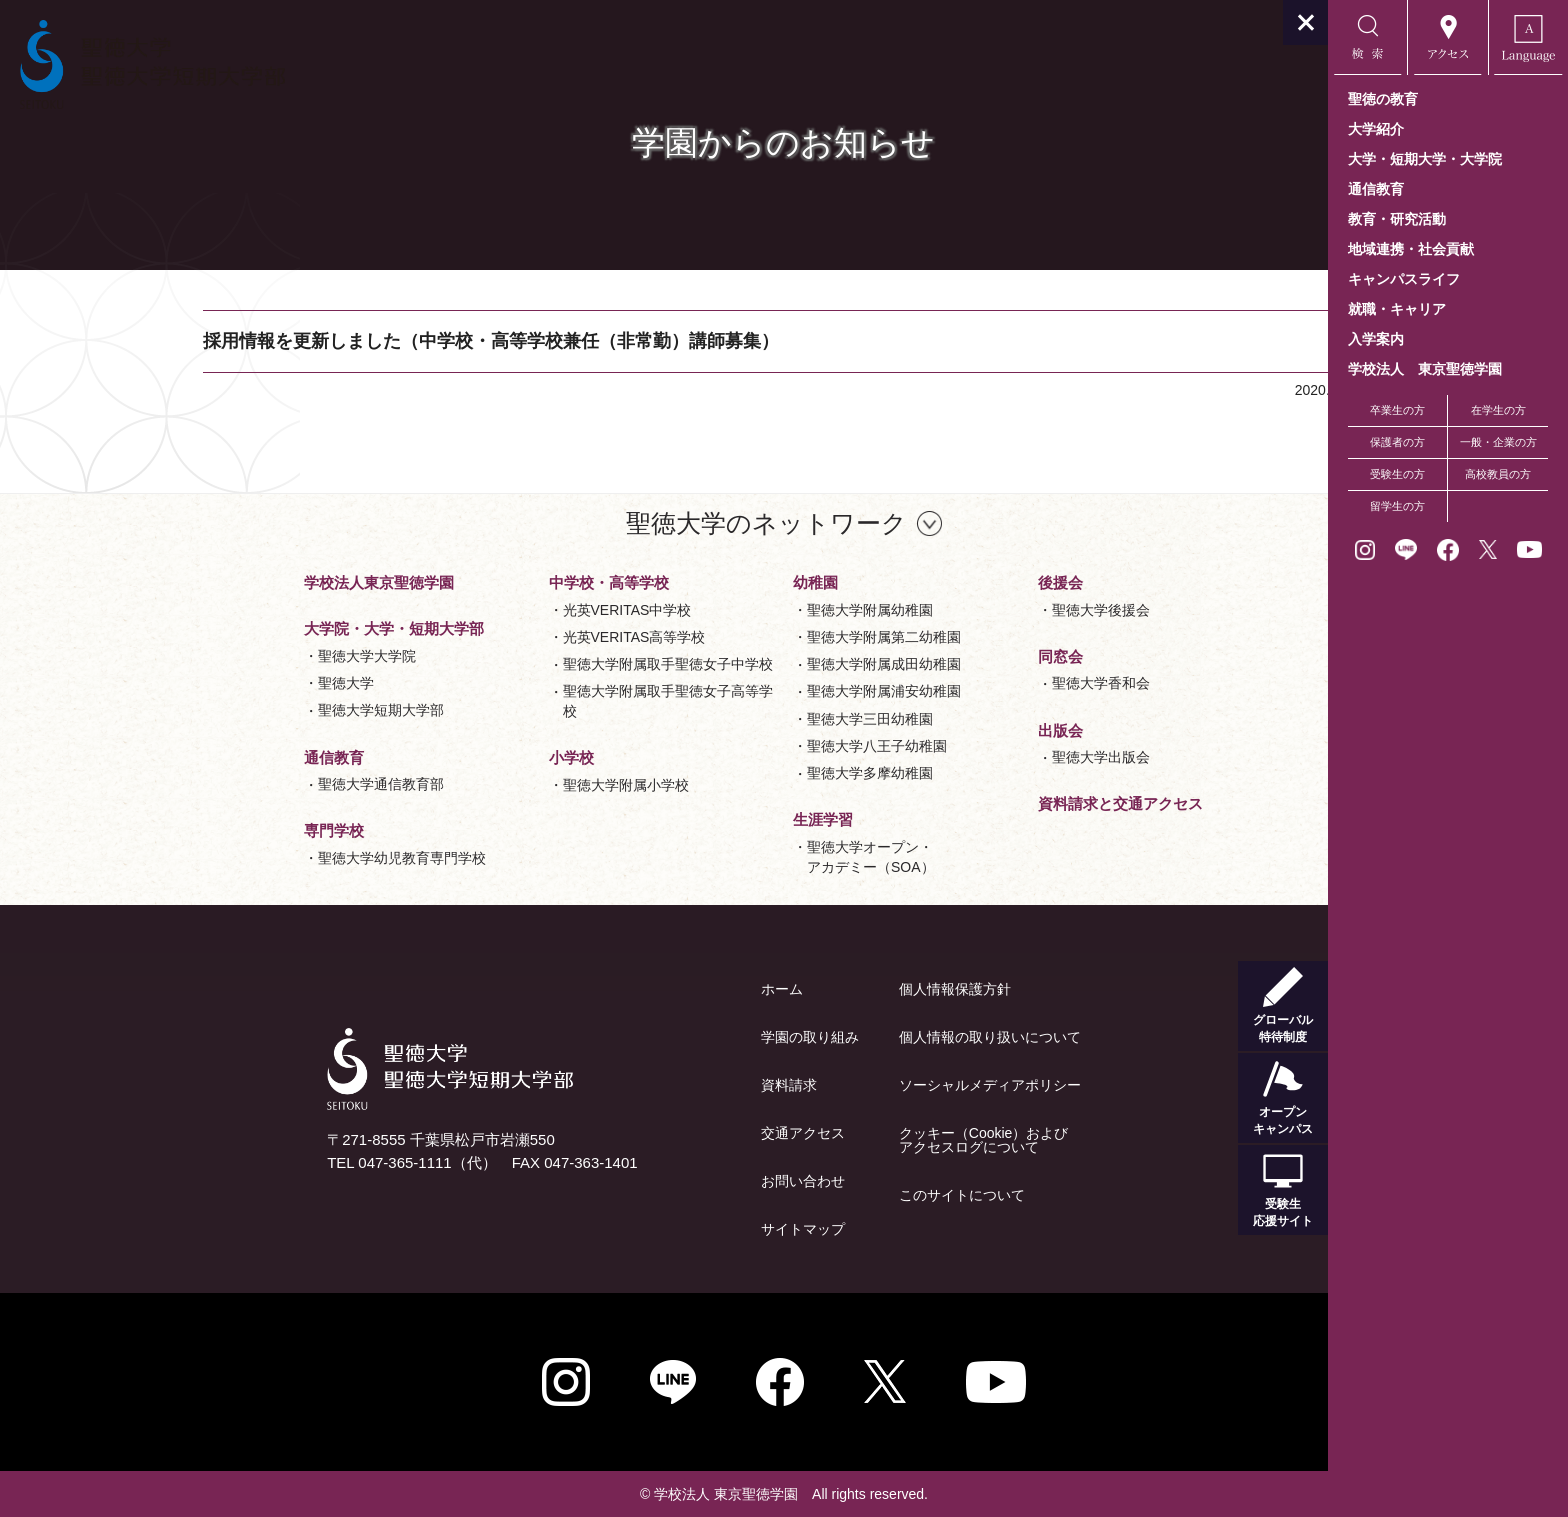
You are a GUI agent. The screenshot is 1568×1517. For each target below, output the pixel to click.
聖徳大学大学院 (247, 656)
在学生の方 (1498, 410)
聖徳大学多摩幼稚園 (750, 773)
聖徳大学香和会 (981, 683)
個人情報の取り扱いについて (870, 1037)
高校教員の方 (1498, 474)
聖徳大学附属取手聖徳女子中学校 (548, 664)
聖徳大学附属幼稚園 (750, 610)
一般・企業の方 (1498, 442)
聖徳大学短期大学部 (261, 710)
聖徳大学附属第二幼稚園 (764, 637)
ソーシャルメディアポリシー (870, 1085)
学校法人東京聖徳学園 (259, 582)
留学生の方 (1397, 506)
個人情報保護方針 (835, 989)
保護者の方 (1397, 442)
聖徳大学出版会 (981, 757)
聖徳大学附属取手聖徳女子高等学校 (548, 701)
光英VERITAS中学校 (507, 610)
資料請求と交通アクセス (1000, 803)
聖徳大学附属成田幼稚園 (764, 664)
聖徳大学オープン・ (751, 858)
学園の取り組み (690, 1037)
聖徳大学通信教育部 (261, 784)
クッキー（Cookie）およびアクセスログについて (864, 1140)
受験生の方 (1397, 474)
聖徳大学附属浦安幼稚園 (764, 691)
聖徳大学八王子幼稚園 (757, 746)
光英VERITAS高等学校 (514, 637)
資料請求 (669, 1085)
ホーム (662, 989)
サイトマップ (683, 1229)
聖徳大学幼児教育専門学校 (282, 858)
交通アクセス (683, 1133)
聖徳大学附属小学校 (506, 785)
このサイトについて (842, 1195)
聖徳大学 (226, 683)
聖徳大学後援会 (981, 610)
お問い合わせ (683, 1181)
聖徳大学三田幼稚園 (750, 719)
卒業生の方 (1397, 410)
